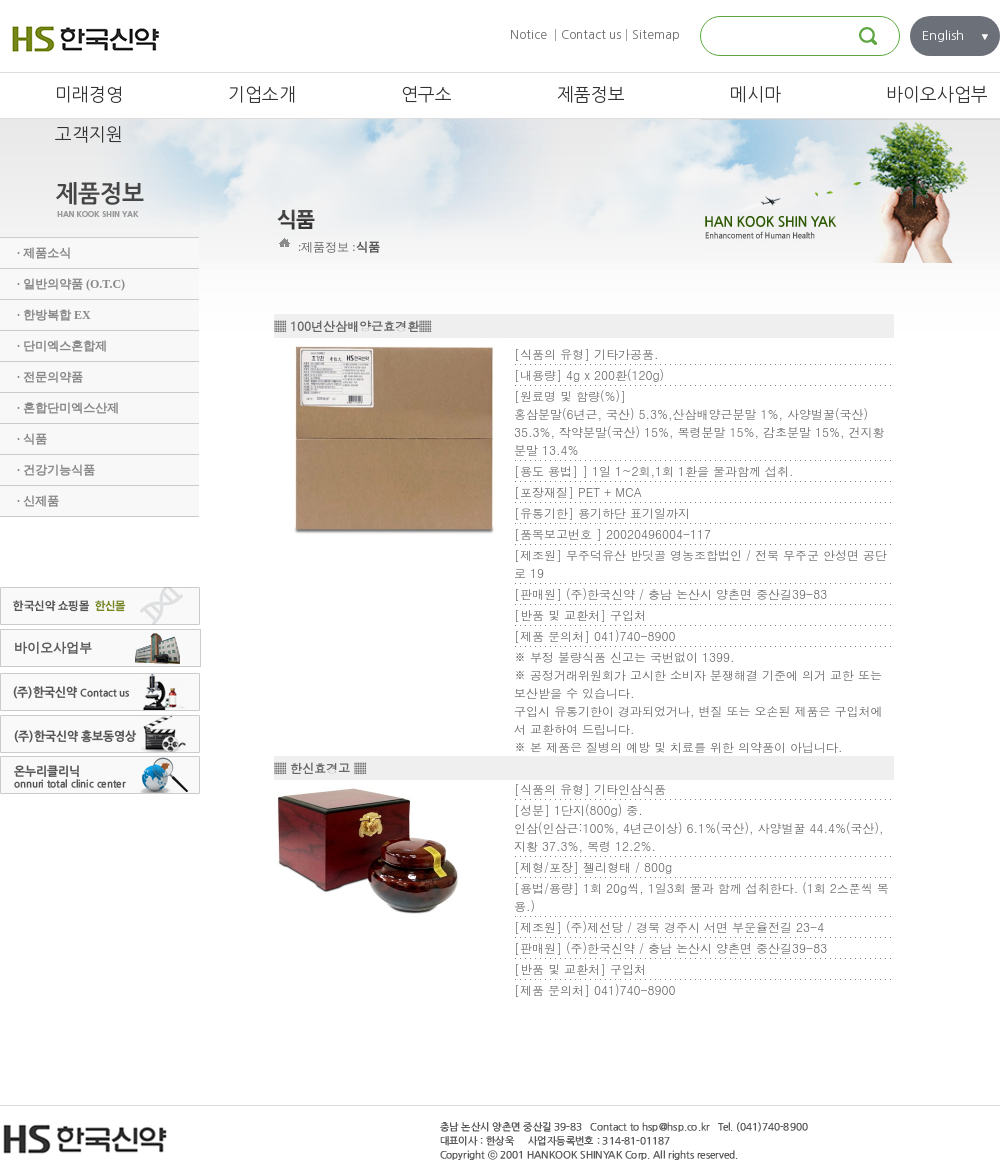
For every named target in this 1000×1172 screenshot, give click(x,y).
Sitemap (656, 35)
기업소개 (262, 95)
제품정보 (591, 95)
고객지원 (89, 135)
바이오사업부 (937, 95)
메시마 (755, 95)
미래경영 (89, 95)
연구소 (426, 95)
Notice (528, 35)
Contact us (591, 35)
